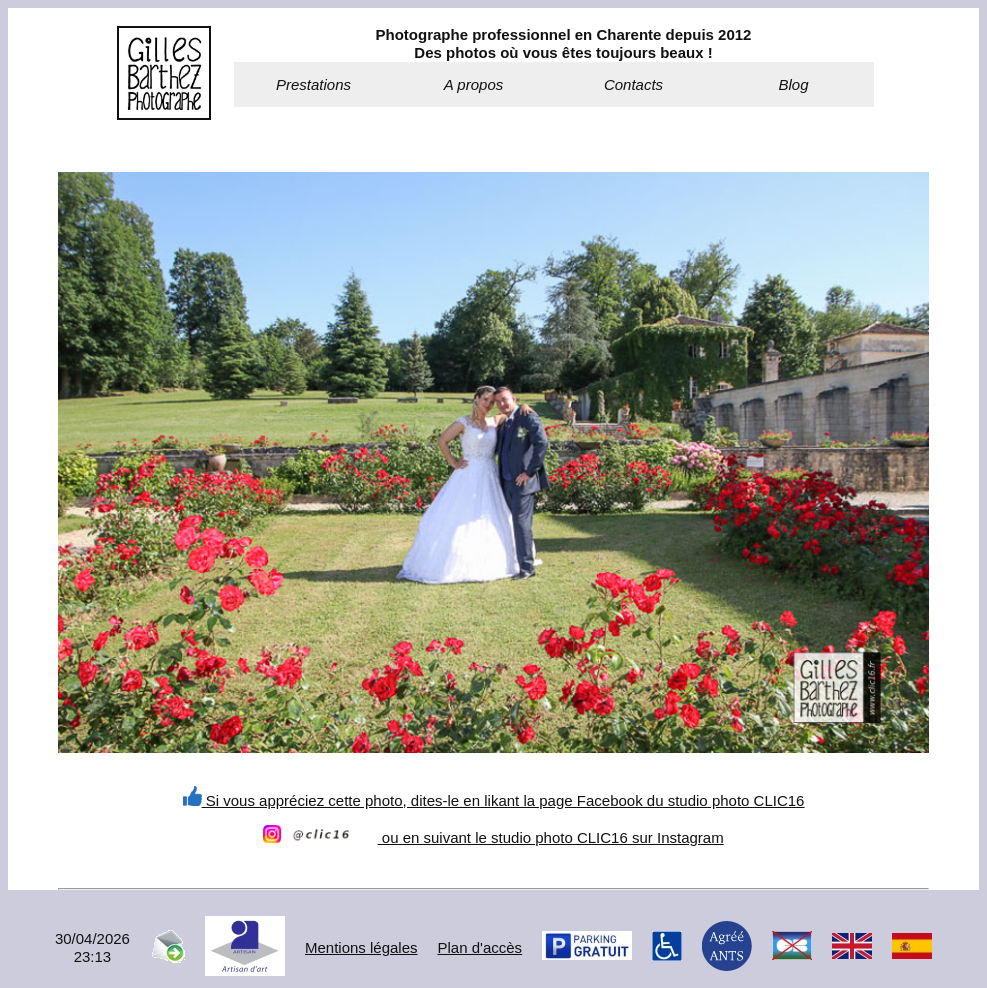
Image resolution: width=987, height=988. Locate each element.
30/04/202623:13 (92, 947)
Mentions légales (361, 947)
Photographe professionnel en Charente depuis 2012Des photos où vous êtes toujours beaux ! (564, 43)
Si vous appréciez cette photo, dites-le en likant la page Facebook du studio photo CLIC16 (494, 800)
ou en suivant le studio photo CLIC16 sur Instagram (493, 837)
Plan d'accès (480, 947)
